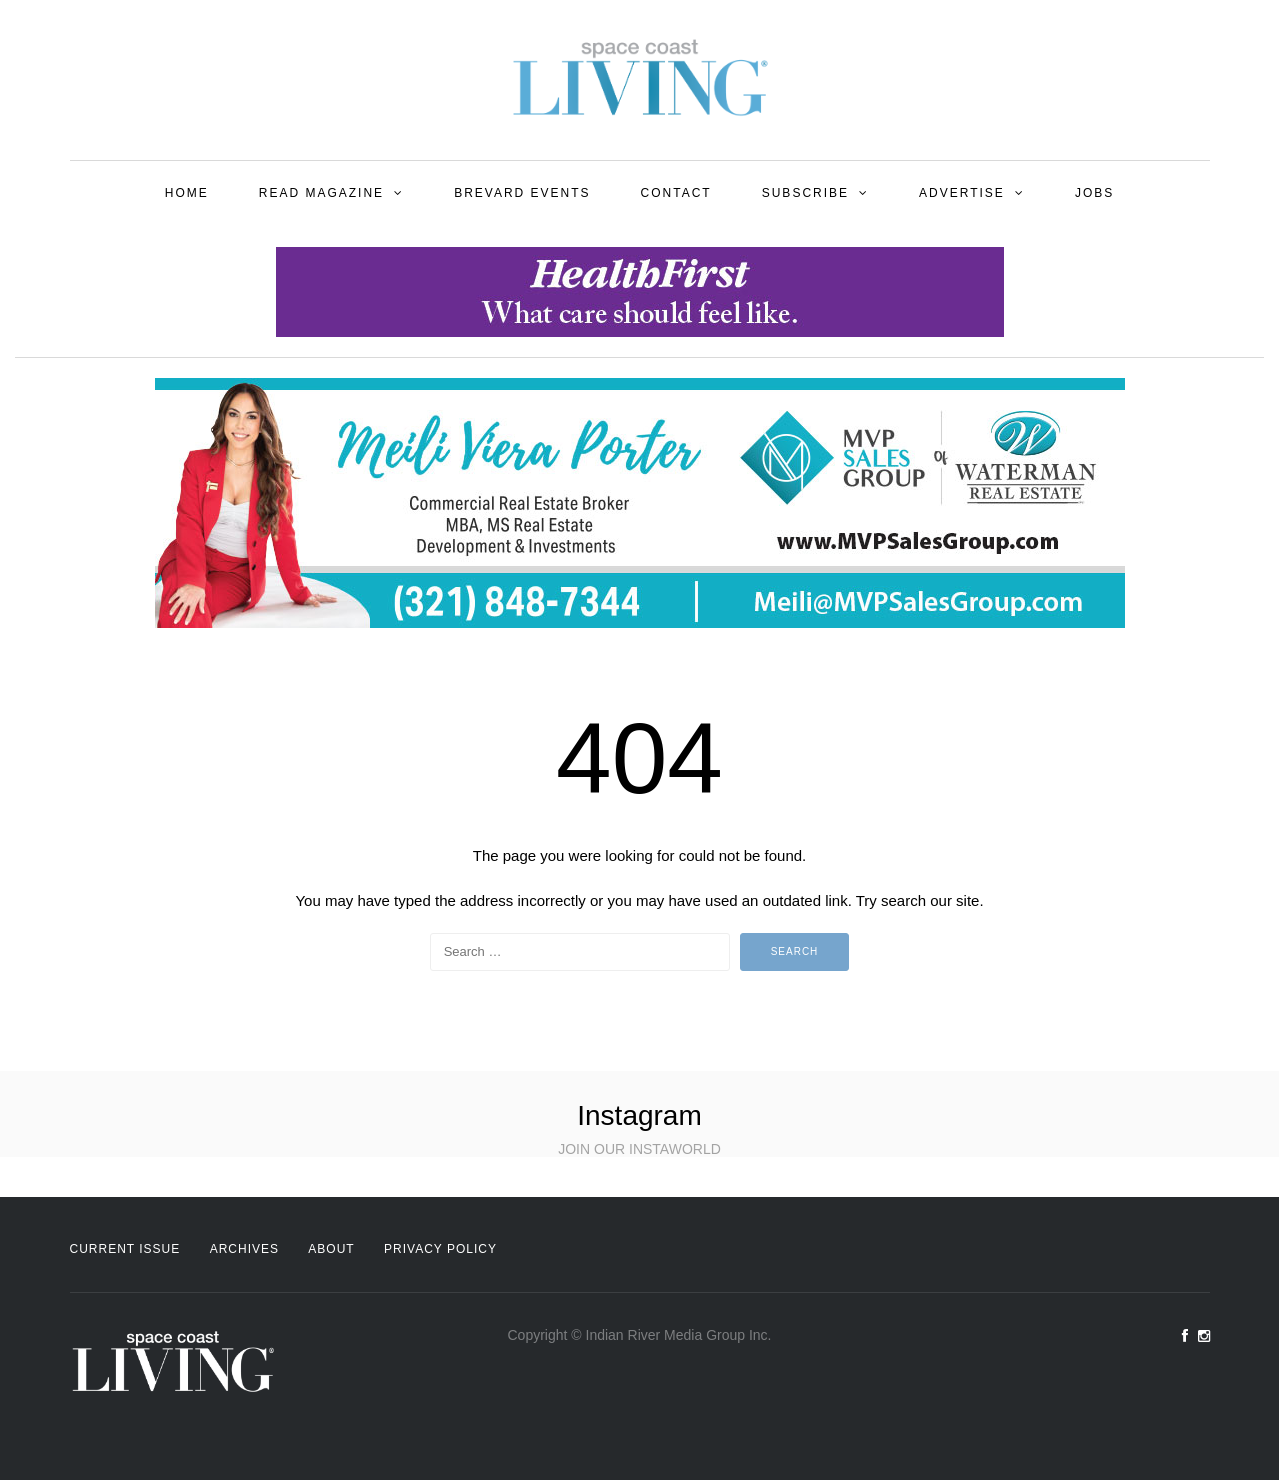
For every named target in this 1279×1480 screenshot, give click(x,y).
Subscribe (805, 193)
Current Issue (125, 1249)
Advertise (962, 193)
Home (187, 193)
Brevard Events (522, 193)
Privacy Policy (440, 1249)
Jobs (1094, 193)
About (331, 1249)
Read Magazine (321, 193)
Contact (676, 193)
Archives (244, 1249)
